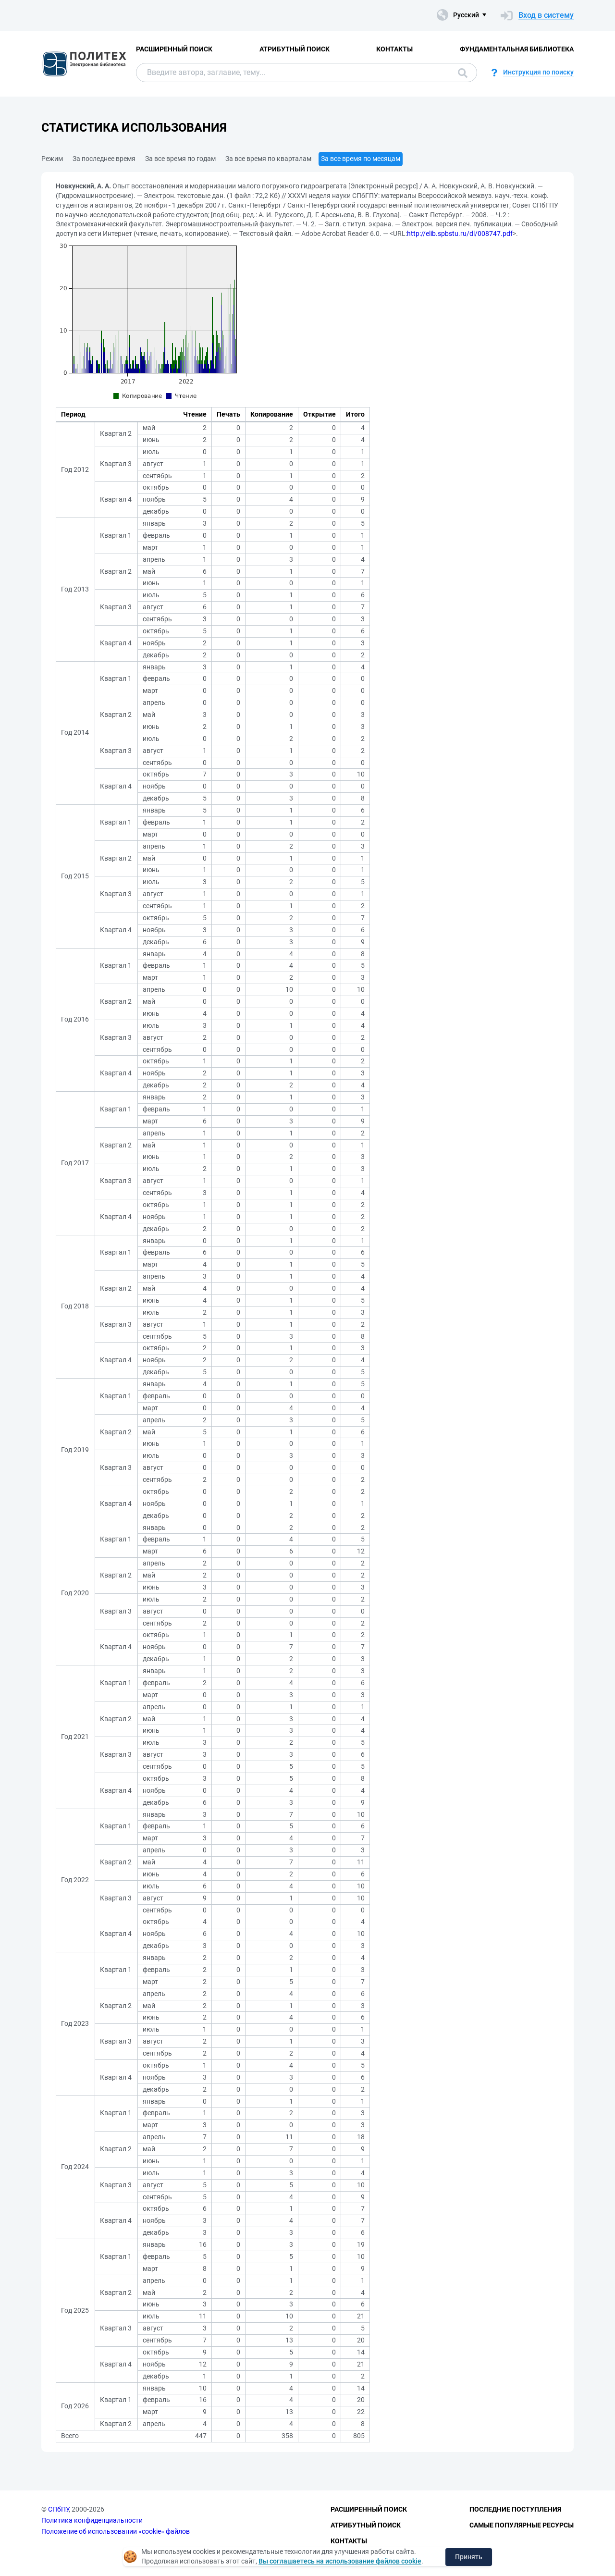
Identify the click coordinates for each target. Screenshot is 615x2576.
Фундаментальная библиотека (517, 49)
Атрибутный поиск (294, 49)
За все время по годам (180, 158)
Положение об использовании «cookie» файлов (115, 2531)
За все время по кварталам (268, 158)
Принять (468, 2557)
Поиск (462, 73)
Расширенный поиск (174, 49)
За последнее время (104, 158)
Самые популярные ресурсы (521, 2525)
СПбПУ (58, 2509)
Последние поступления (515, 2509)
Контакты (394, 49)
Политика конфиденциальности (92, 2520)
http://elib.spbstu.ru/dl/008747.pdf (460, 233)
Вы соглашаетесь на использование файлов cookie (339, 2561)
